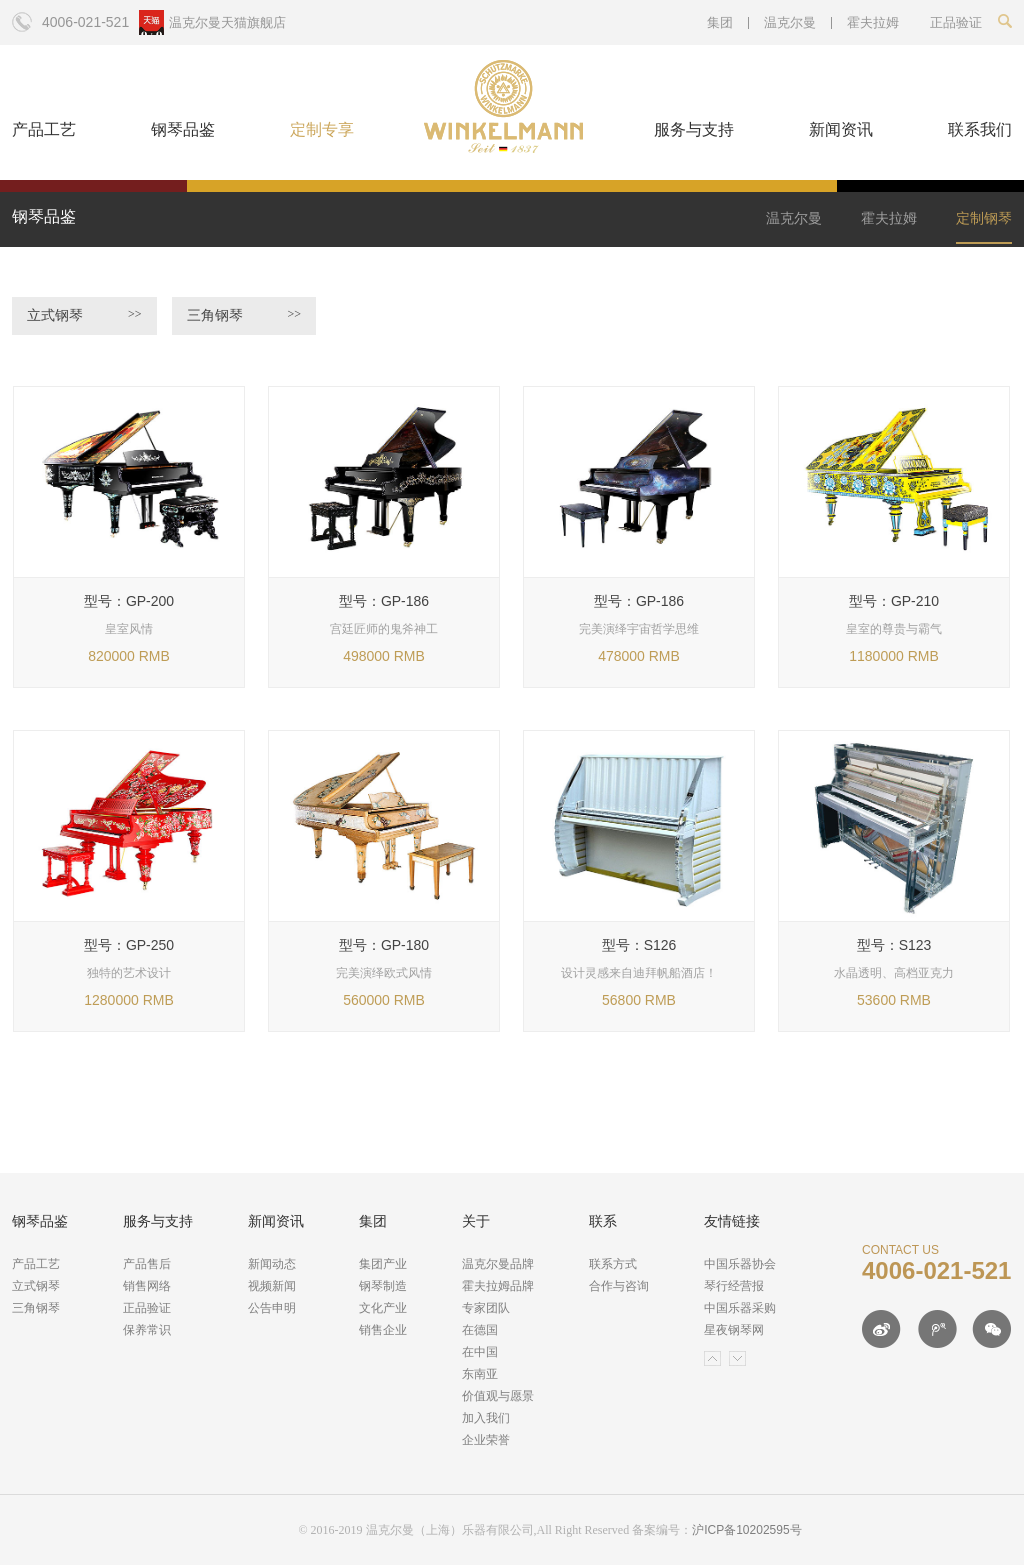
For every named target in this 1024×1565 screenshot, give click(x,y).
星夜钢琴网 (734, 1330)
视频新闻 (272, 1286)
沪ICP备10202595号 (746, 1530)
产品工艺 (44, 129)
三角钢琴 (244, 315)
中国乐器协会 (740, 1264)
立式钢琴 (84, 315)
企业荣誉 (486, 1440)
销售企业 (383, 1330)
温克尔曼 (790, 22)
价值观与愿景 (498, 1396)
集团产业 (383, 1264)
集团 (720, 22)
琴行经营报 (734, 1286)
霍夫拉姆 (873, 22)
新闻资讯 (841, 129)
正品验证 (147, 1308)
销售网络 (147, 1286)
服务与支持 (694, 129)
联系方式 (613, 1264)
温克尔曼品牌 (498, 1264)
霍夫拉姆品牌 (498, 1286)
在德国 (480, 1330)
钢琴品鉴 (183, 129)
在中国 (480, 1352)
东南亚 (480, 1374)
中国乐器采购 (740, 1308)
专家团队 (486, 1308)
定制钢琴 (984, 218)
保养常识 (147, 1330)
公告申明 (272, 1308)
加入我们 (486, 1418)
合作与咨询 (619, 1286)
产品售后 (147, 1264)
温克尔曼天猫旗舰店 (227, 22)
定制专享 (322, 129)
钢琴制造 (383, 1286)
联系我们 (980, 129)
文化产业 (383, 1308)
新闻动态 (272, 1264)
